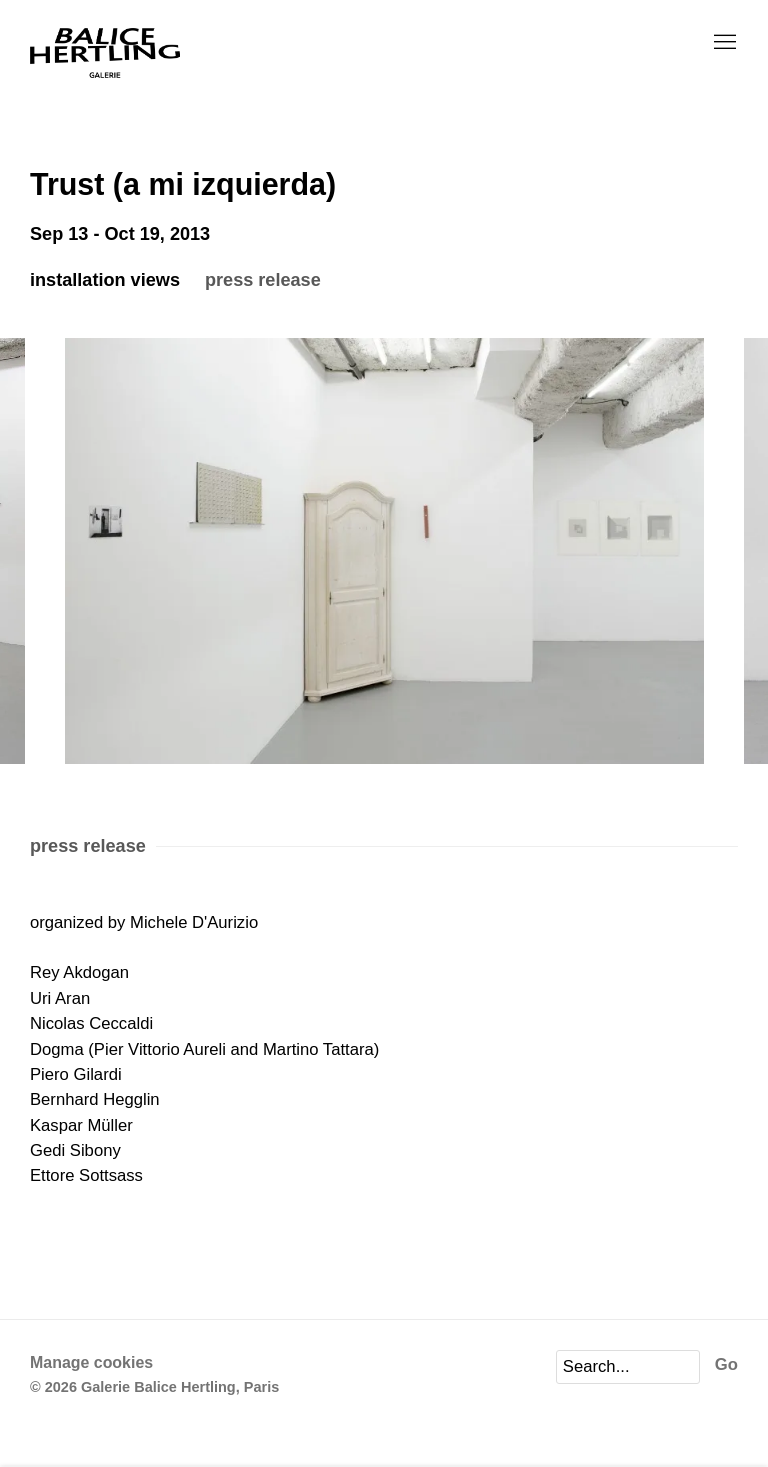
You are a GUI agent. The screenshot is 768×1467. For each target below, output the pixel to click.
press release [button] (263, 280)
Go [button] (726, 1364)
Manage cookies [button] (91, 1362)
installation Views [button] (105, 280)
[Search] (628, 1367)
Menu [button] (723, 43)
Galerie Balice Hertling (105, 53)
